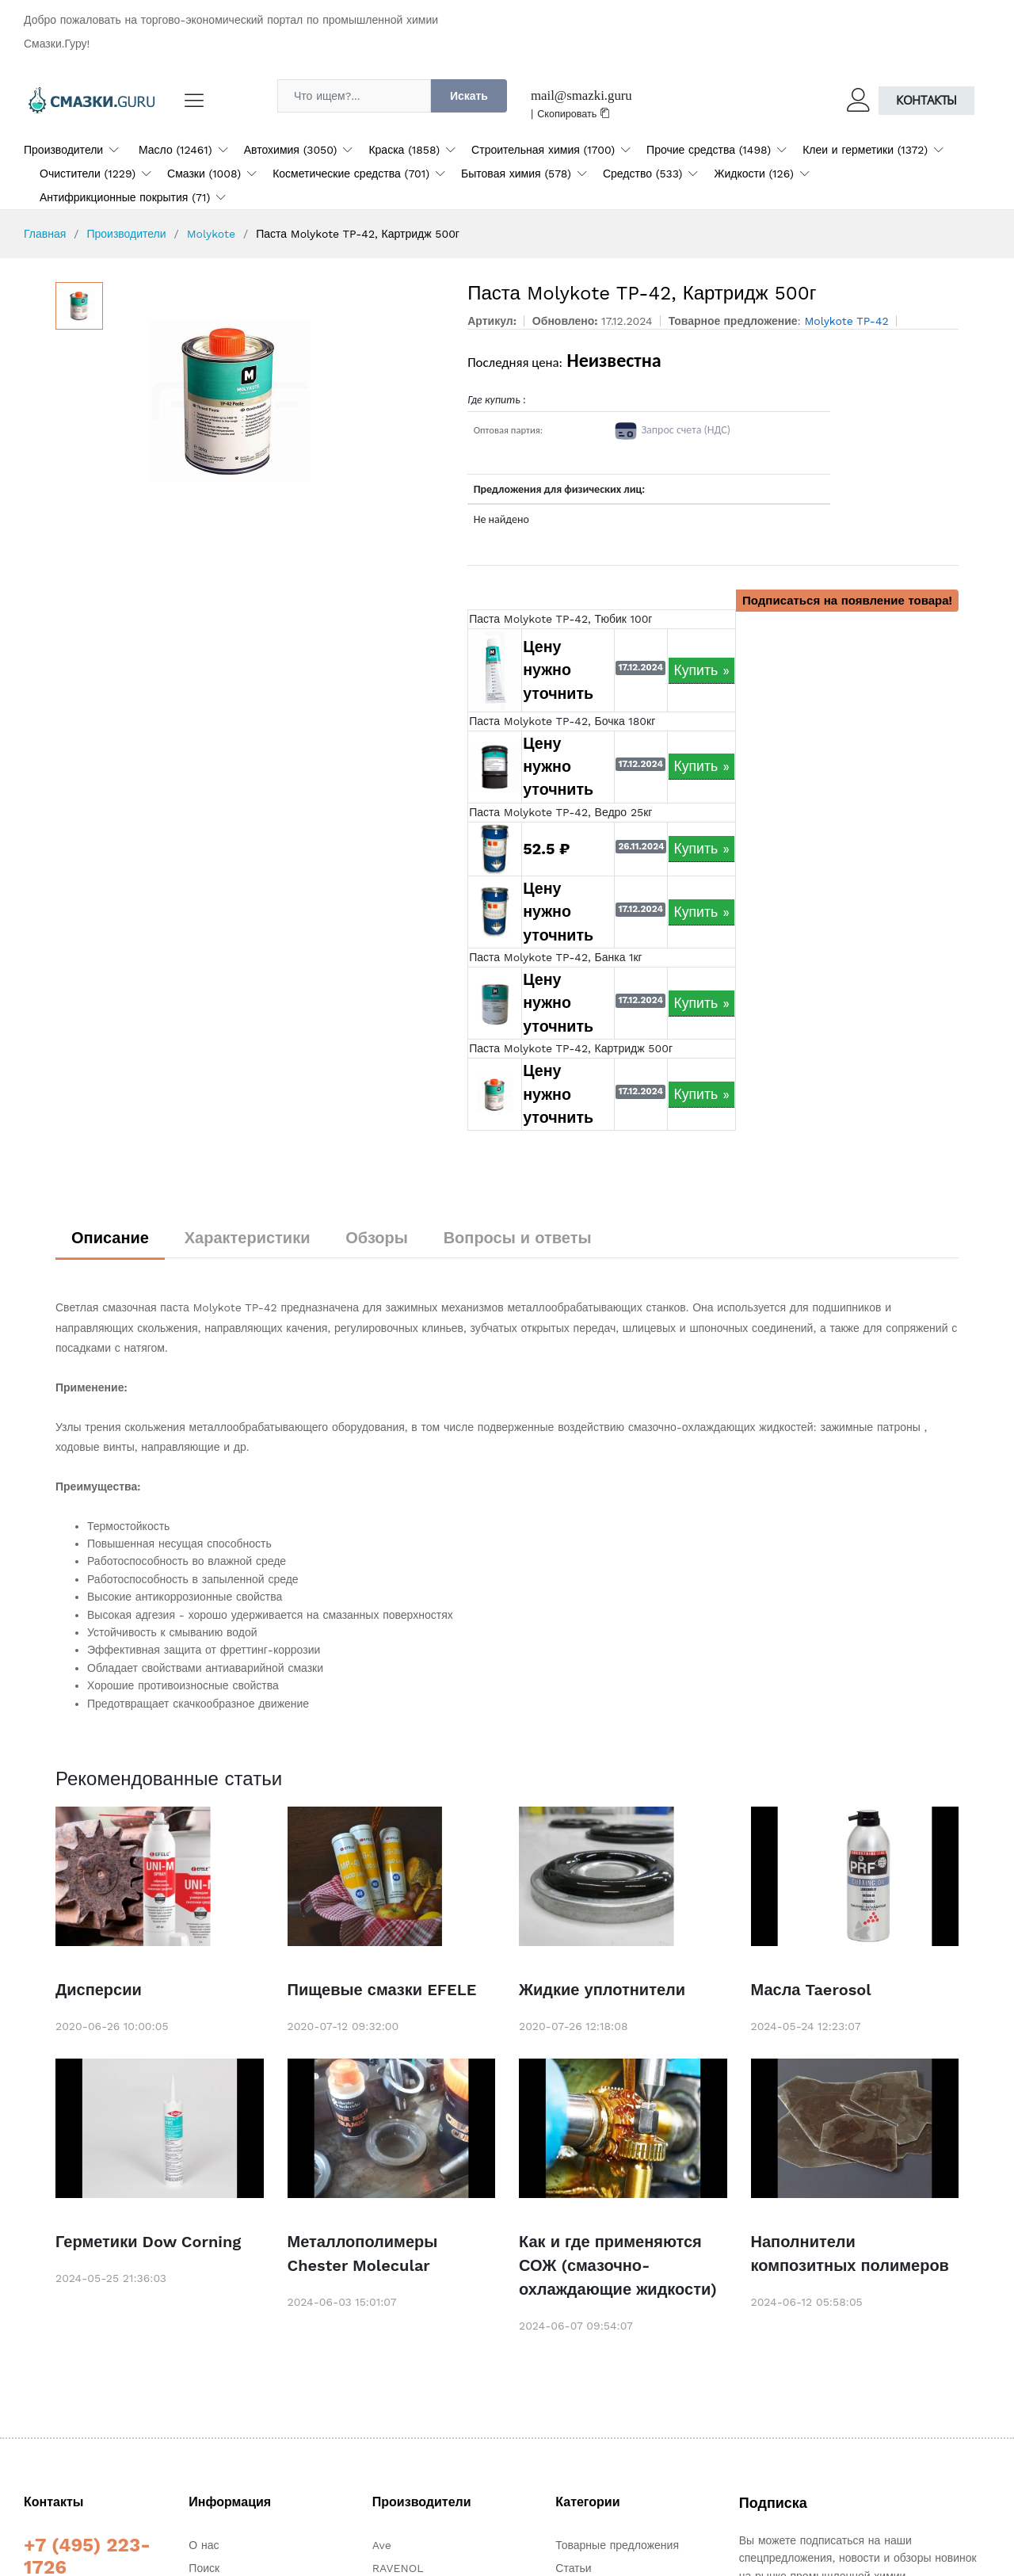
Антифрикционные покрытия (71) (125, 197)
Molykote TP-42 (846, 321)
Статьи (573, 2568)
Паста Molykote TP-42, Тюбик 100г (560, 619)
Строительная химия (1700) (543, 149)
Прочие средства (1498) (708, 149)
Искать (469, 96)
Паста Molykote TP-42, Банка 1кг (555, 957)
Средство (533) (643, 173)
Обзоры (376, 1237)
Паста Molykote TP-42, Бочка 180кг (562, 721)
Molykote (211, 233)
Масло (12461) (175, 149)
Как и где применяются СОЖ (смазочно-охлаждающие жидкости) (618, 2265)
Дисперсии (98, 1989)
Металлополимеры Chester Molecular (363, 2253)
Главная (45, 233)
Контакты (926, 100)
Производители (63, 149)
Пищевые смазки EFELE (382, 1989)
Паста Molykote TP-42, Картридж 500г (571, 1048)
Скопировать (573, 114)
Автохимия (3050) (290, 149)
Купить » (701, 670)
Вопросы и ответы (518, 1237)
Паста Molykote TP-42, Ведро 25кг (560, 812)
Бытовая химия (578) (516, 173)
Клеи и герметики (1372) (865, 149)
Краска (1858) (404, 149)
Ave (381, 2545)
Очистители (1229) (87, 173)
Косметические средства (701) (351, 173)
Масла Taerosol (811, 1989)
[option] (277, 401)
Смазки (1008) (204, 173)
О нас (204, 2545)
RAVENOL (398, 2568)
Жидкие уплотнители (602, 1989)
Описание (110, 1237)
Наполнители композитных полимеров (850, 2253)
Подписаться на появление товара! (847, 600)
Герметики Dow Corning (148, 2241)
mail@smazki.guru (581, 95)
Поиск (204, 2568)
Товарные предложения (617, 2545)
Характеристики (248, 1237)
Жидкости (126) (753, 173)
